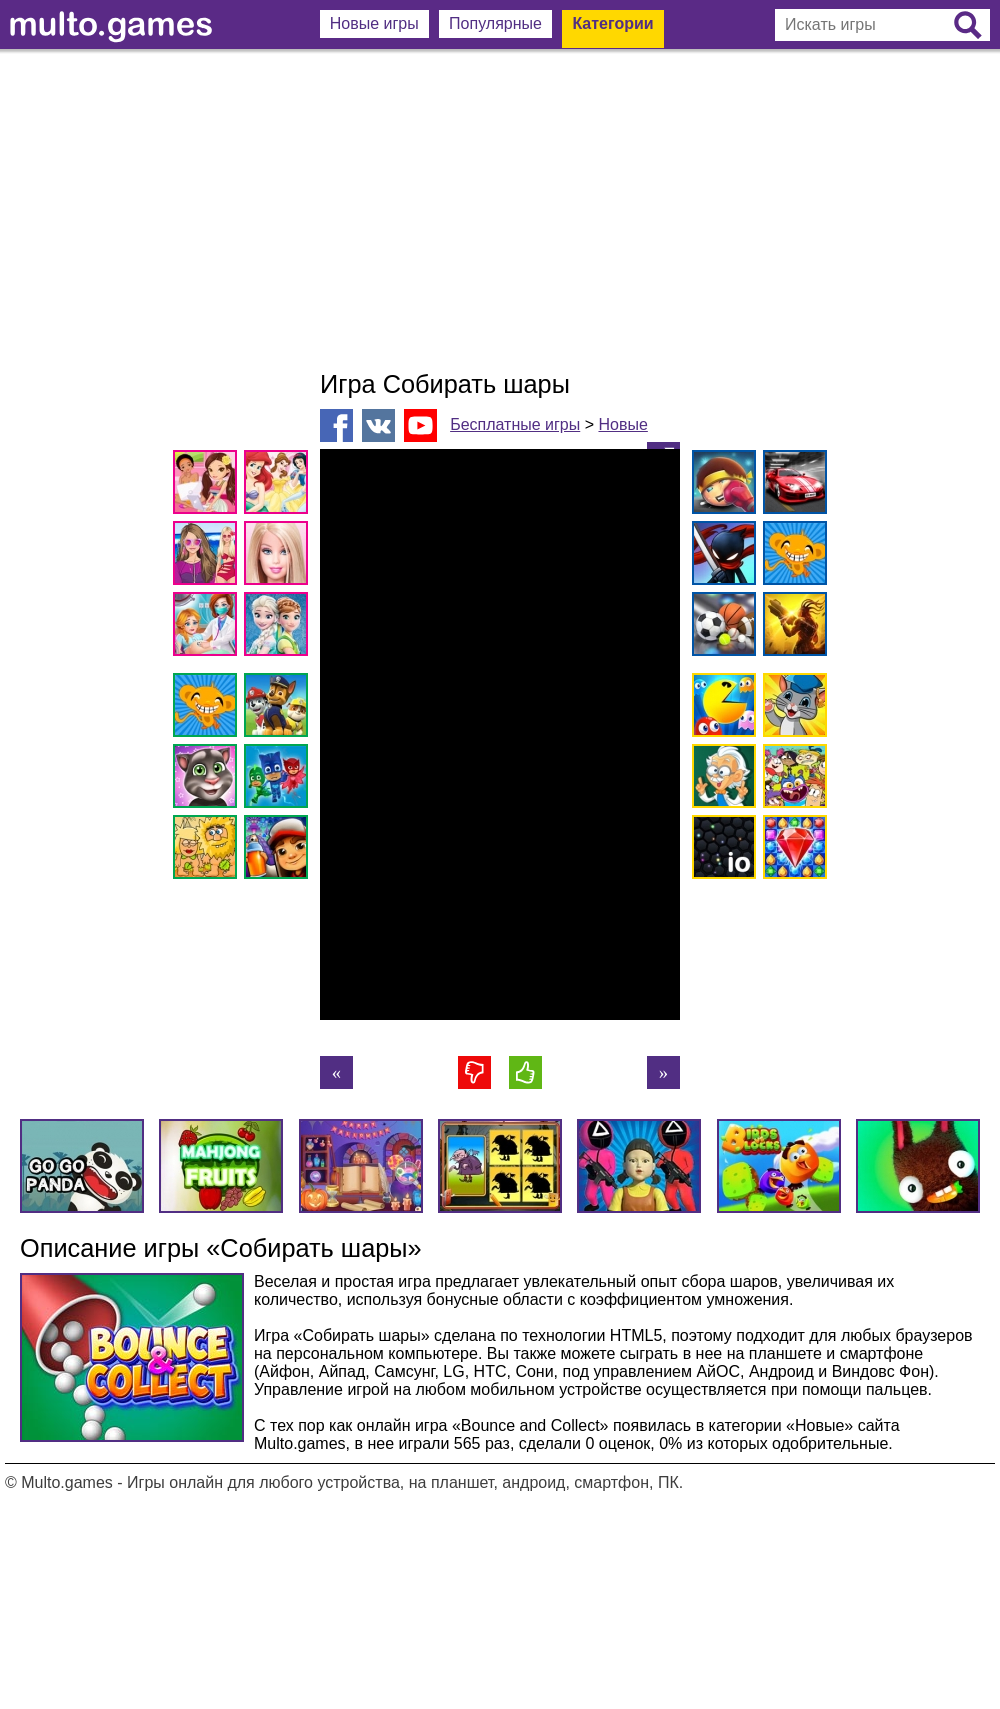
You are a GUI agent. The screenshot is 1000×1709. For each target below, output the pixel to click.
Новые (622, 424)
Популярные (495, 23)
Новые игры (374, 23)
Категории (612, 23)
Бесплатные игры (515, 424)
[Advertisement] (500, 210)
